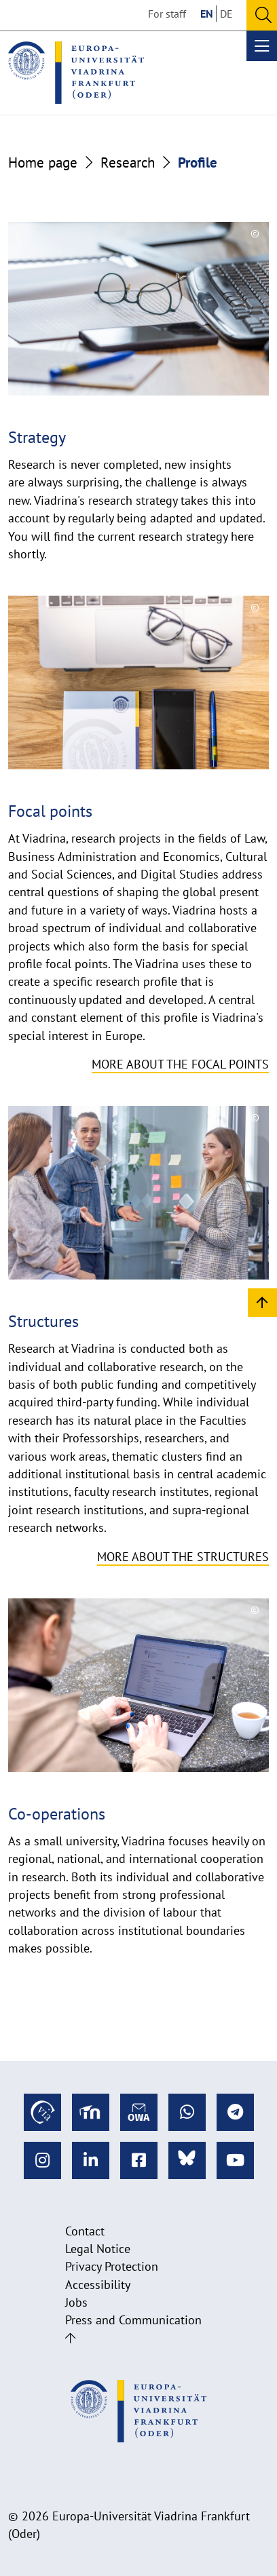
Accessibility (97, 2284)
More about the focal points (180, 1064)
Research (127, 162)
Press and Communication (133, 2320)
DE (226, 13)
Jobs (76, 2302)
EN (206, 13)
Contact (85, 2231)
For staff (167, 13)
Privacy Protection (111, 2266)
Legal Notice (97, 2248)
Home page (42, 162)
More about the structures (183, 1556)
